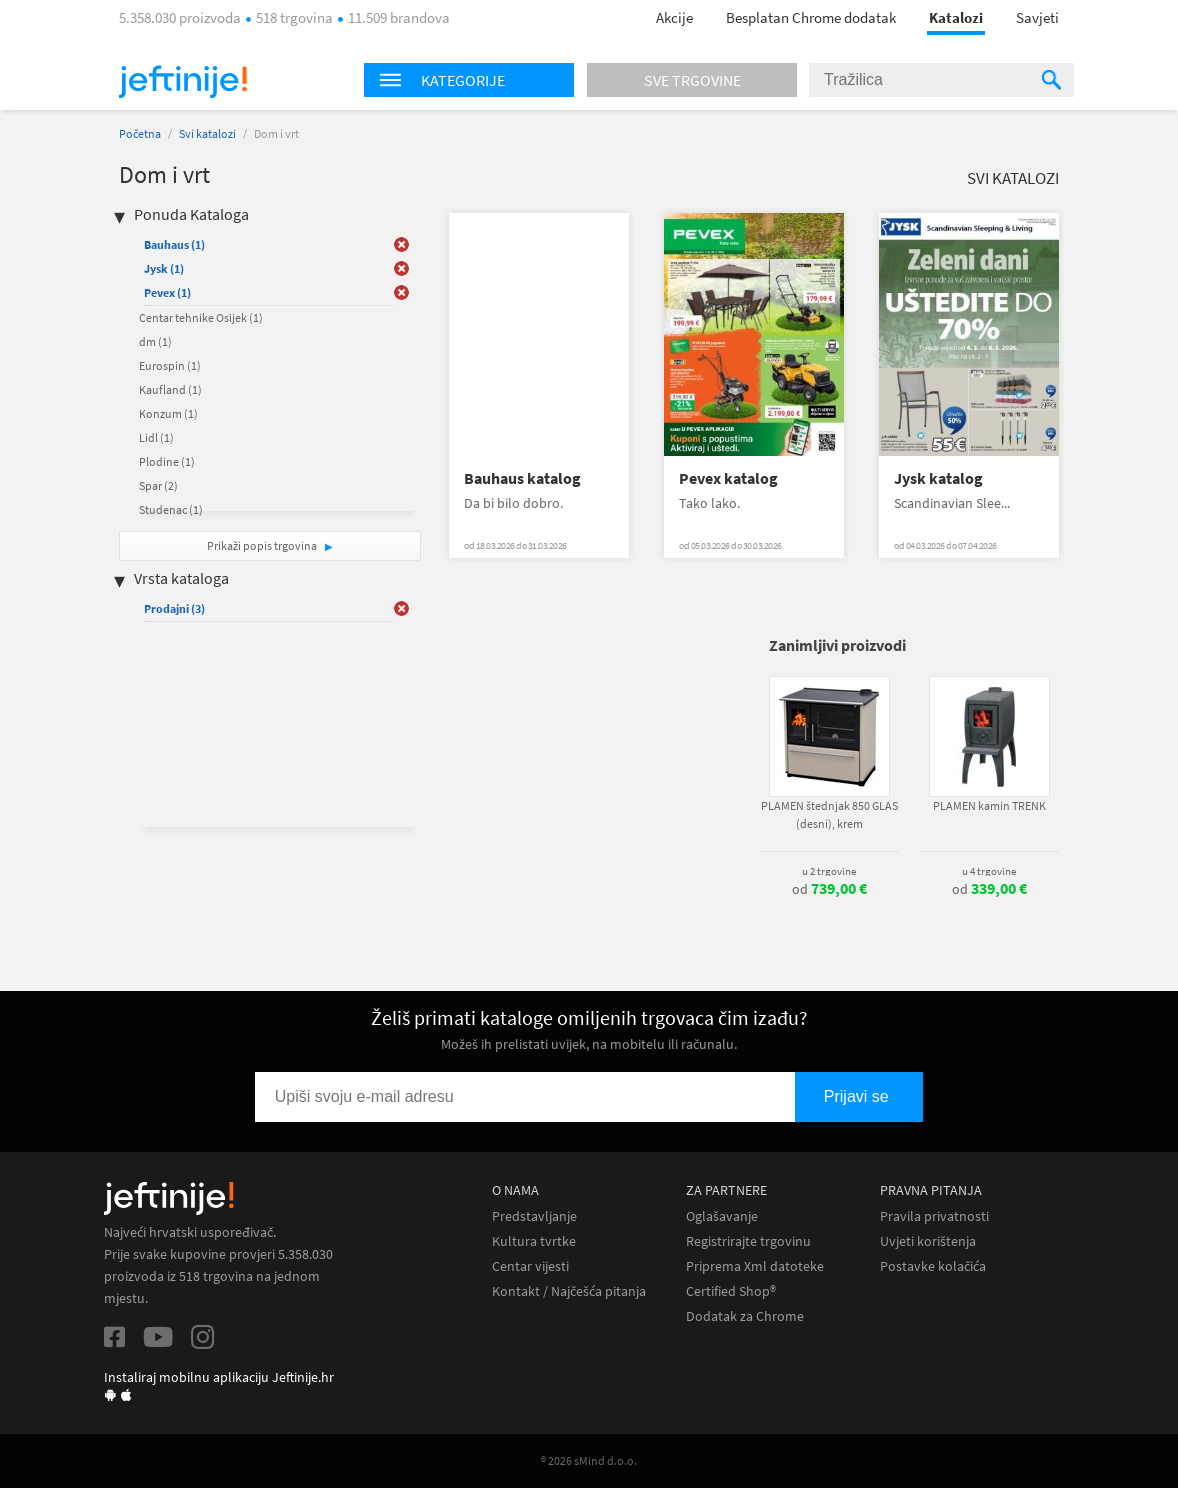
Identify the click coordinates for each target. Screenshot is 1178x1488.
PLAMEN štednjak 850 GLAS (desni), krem (829, 814)
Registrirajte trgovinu (748, 1241)
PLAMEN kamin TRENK (989, 805)
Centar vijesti (530, 1266)
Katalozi (956, 17)
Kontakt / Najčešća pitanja (569, 1291)
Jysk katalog (938, 478)
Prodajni (174, 608)
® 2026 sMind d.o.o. (589, 1460)
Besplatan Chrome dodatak (811, 17)
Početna (140, 133)
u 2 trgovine (829, 871)
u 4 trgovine (989, 871)
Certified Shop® (731, 1291)
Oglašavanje (722, 1216)
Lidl (156, 437)
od (829, 889)
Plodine (167, 461)
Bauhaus (174, 244)
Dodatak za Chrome (745, 1316)
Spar (158, 485)
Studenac (171, 509)
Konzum (168, 413)
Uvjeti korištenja (928, 1241)
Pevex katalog (728, 478)
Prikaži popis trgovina (263, 545)
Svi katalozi (207, 133)
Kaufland (170, 389)
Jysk (164, 268)
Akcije (674, 17)
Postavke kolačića (933, 1266)
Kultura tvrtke (534, 1241)
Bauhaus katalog (522, 478)
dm (155, 341)
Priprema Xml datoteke (755, 1266)
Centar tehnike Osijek (201, 317)
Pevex (167, 292)
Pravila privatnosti (934, 1216)
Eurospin (170, 365)
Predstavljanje (534, 1216)
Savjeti (1037, 17)
